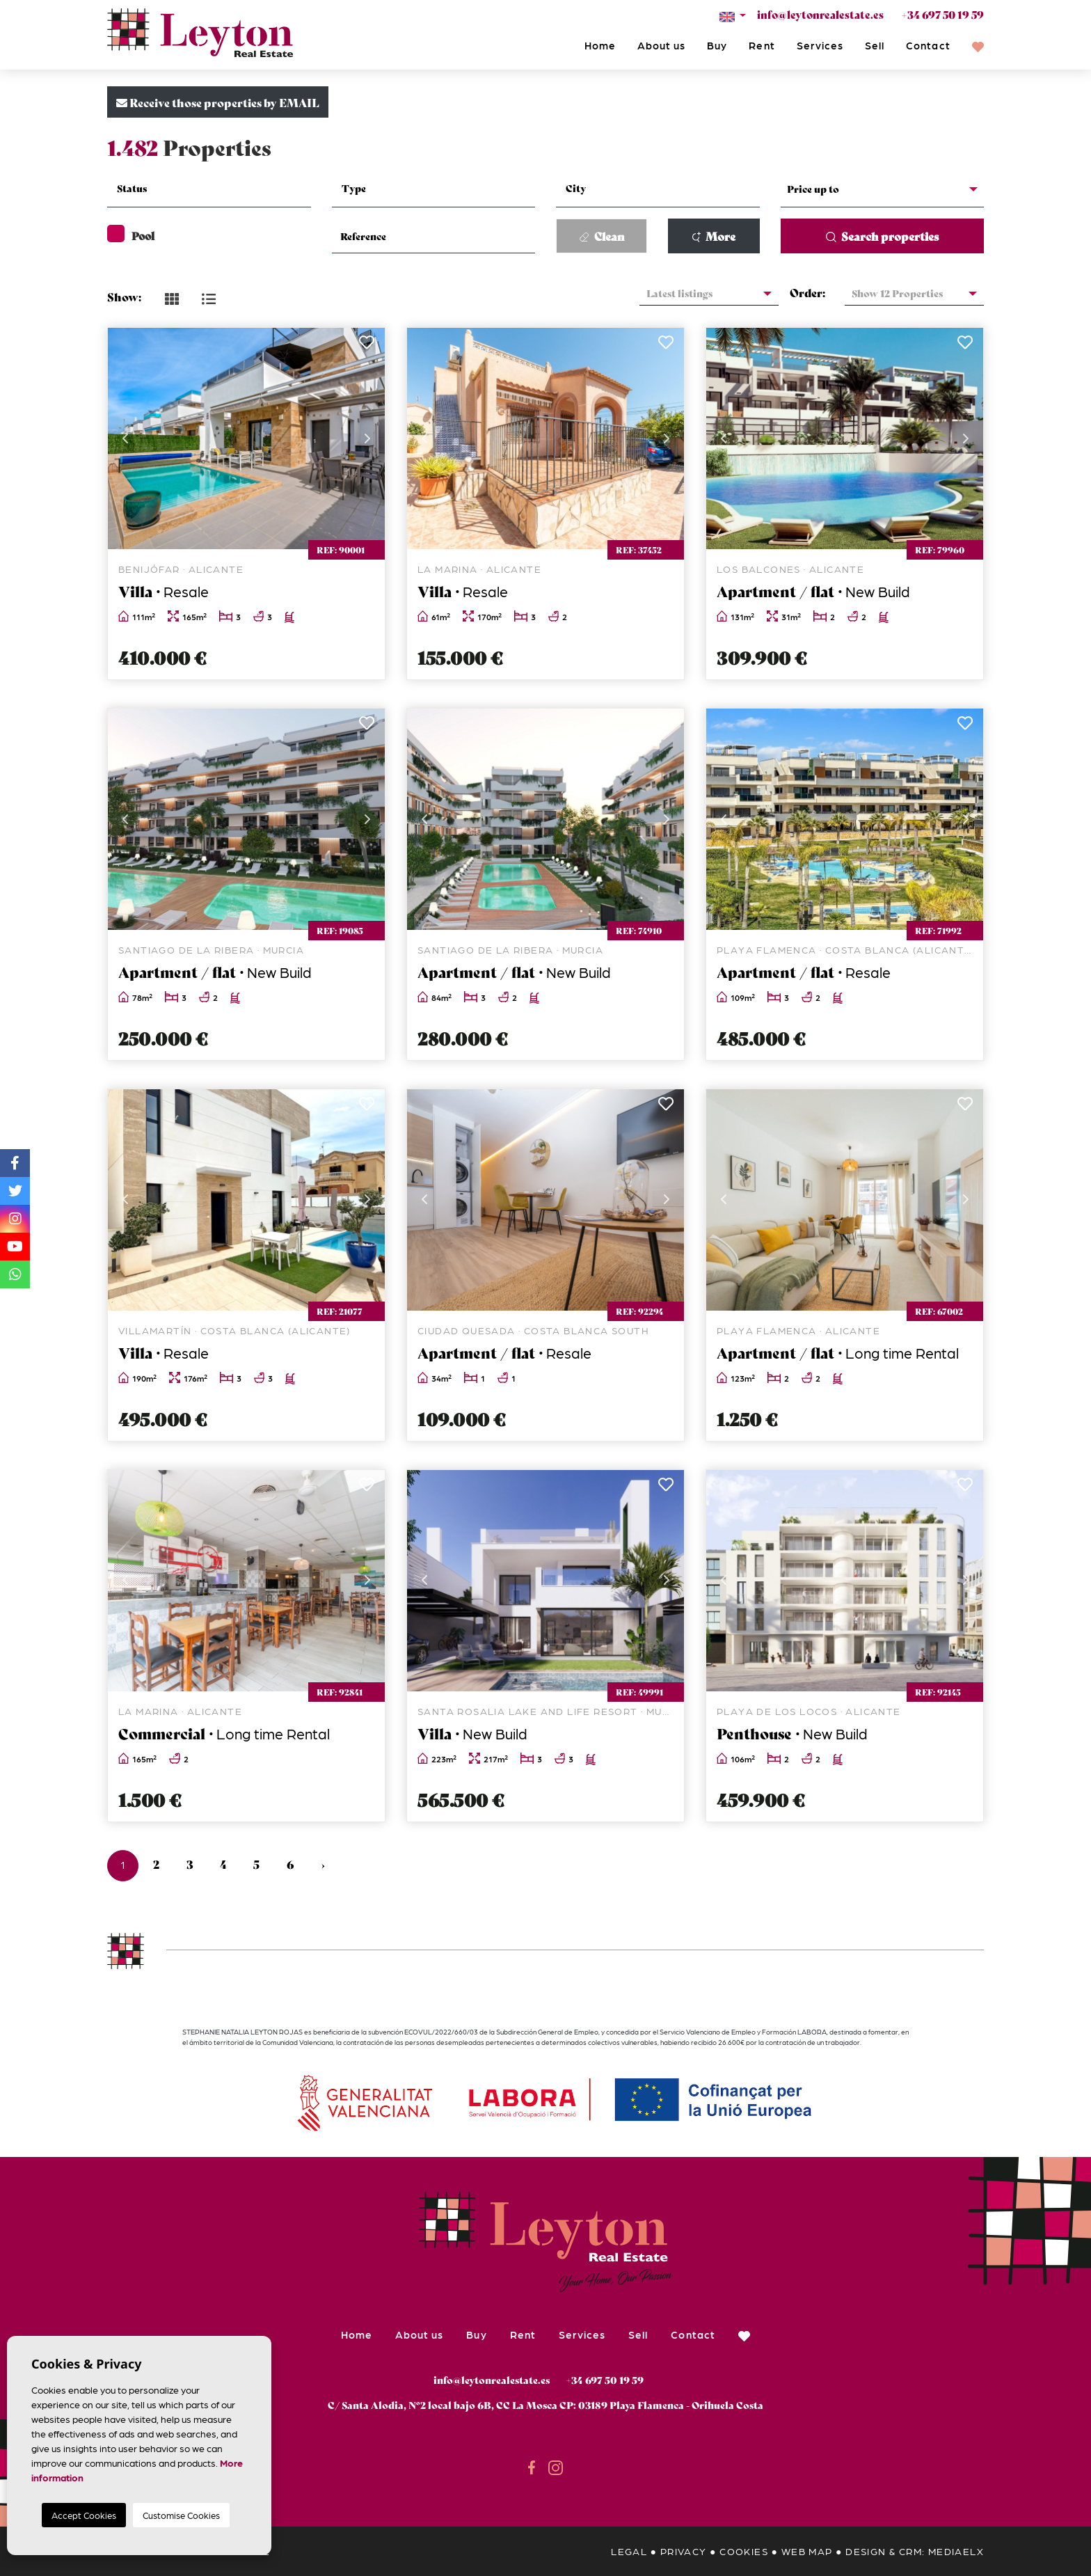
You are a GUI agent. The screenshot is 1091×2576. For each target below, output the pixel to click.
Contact (928, 45)
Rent (761, 45)
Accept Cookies (83, 2515)
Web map (807, 2551)
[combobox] (209, 190)
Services (820, 45)
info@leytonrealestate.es (820, 14)
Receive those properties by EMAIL (217, 102)
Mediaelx (956, 2551)
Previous (125, 438)
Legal (629, 2551)
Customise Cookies (181, 2515)
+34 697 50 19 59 (942, 14)
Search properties (882, 236)
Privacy (683, 2551)
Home (600, 45)
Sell (874, 45)
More (713, 236)
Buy (717, 45)
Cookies (743, 2551)
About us (661, 45)
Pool (130, 235)
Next (367, 438)
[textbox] (217, 188)
